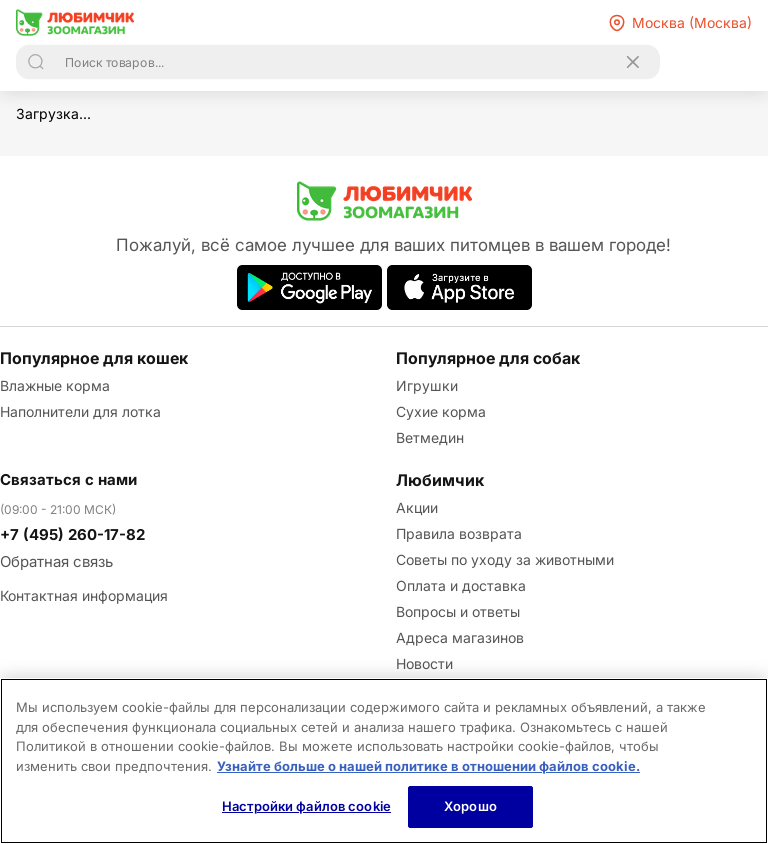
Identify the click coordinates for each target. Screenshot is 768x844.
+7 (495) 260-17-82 (72, 534)
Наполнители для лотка (80, 411)
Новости (424, 663)
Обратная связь (56, 561)
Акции (417, 507)
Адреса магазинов (460, 637)
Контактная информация (84, 595)
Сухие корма (441, 411)
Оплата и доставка (461, 585)
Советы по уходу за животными (505, 559)
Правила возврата (459, 533)
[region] (384, 761)
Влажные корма (55, 385)
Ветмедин (430, 437)
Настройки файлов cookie (306, 806)
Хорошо (470, 806)
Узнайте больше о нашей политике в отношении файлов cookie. (428, 766)
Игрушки (427, 385)
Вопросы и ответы (458, 611)
